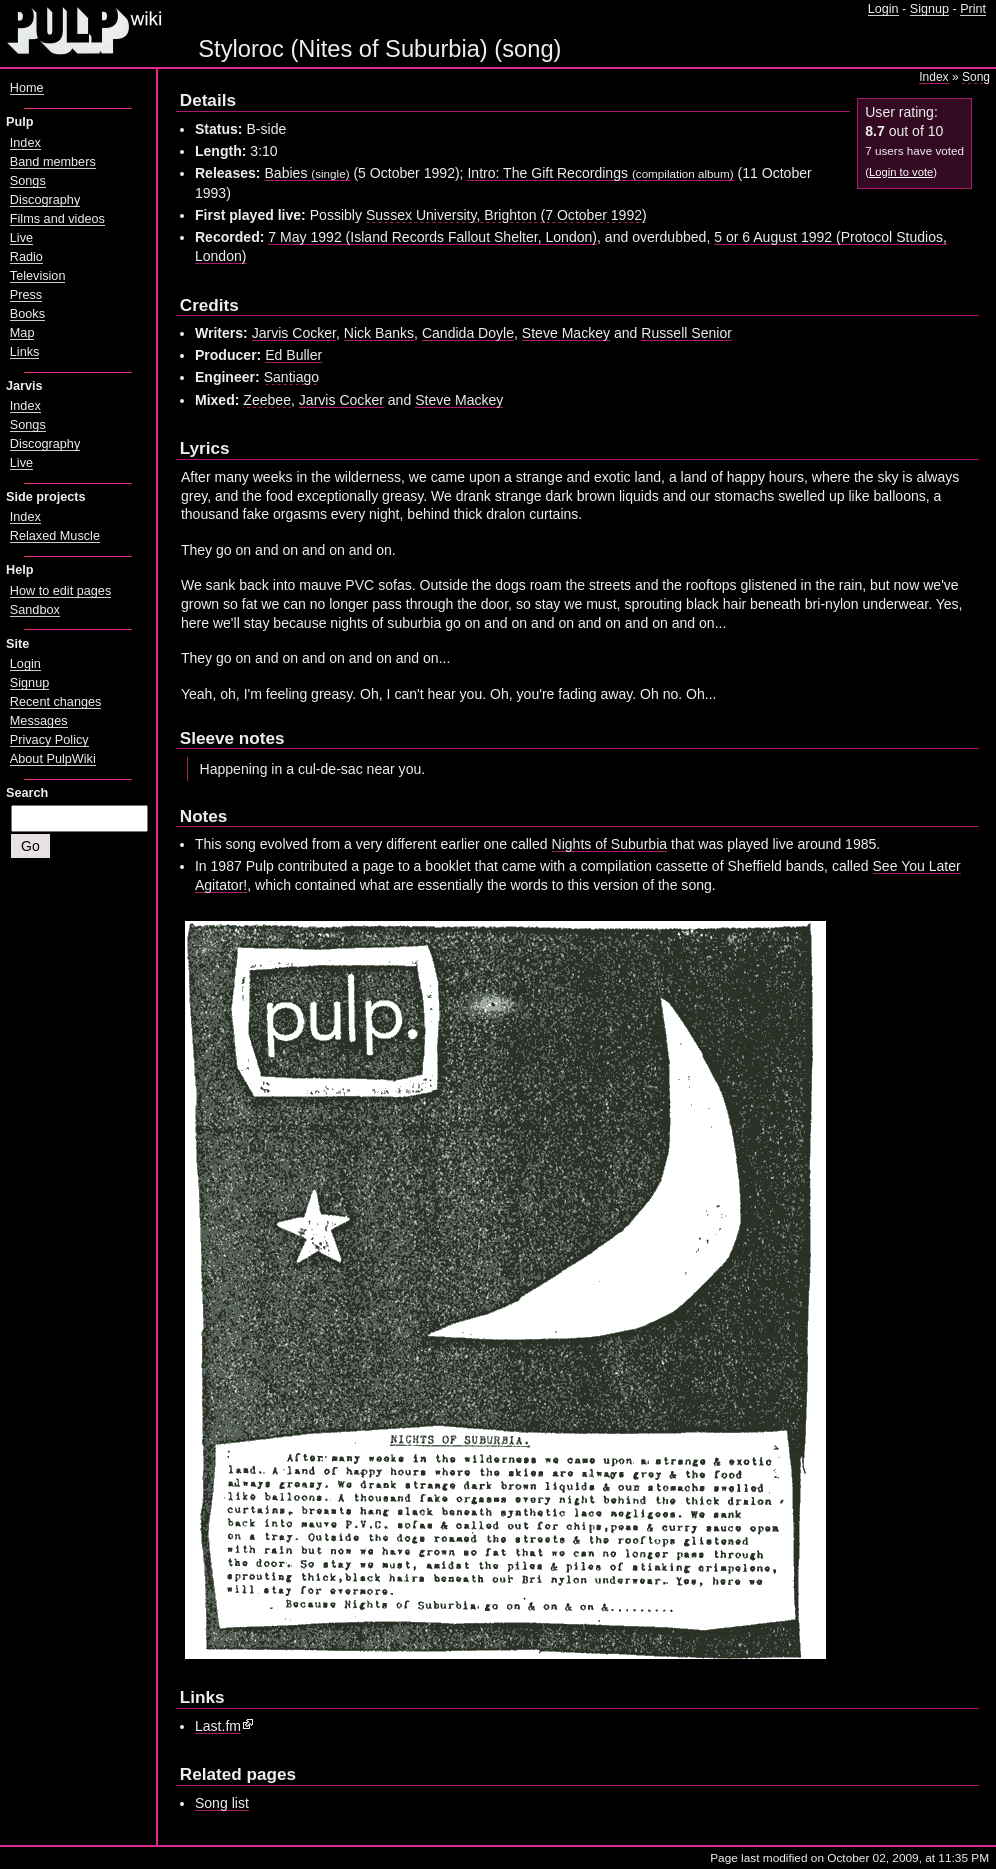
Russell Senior (686, 333)
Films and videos (57, 219)
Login (883, 9)
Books (27, 314)
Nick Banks (379, 333)
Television (38, 276)
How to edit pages (60, 591)
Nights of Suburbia (610, 844)
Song (976, 77)
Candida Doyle (468, 333)
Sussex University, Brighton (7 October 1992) (506, 215)
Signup (929, 9)
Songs (28, 181)
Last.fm (218, 1726)
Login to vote (901, 172)
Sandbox (35, 610)
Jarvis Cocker (294, 333)
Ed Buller (293, 355)
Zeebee (267, 400)
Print (973, 9)
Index (933, 77)
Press (26, 295)
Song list (222, 1803)
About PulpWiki (53, 759)
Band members (53, 162)
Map (22, 333)
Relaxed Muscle (55, 536)
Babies (306, 173)
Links (25, 352)
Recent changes (56, 702)
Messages (39, 721)
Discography (45, 200)
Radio (26, 257)
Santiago (291, 377)
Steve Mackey (566, 333)
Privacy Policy (49, 740)
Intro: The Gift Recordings (600, 173)
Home (27, 88)
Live (21, 238)
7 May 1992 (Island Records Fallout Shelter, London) (432, 237)
